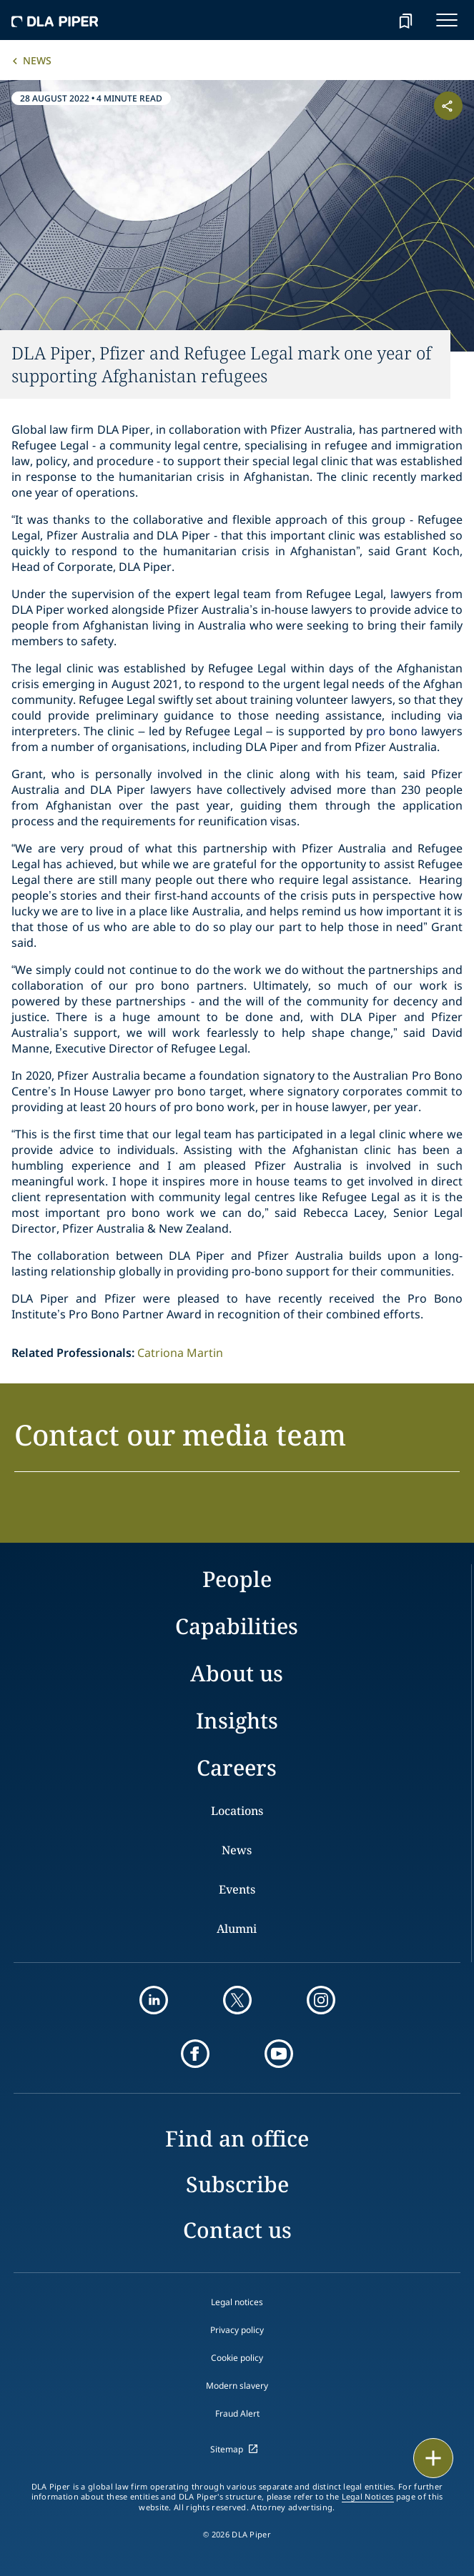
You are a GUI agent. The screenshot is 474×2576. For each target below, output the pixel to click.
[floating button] (433, 2458)
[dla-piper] (55, 20)
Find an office (237, 2138)
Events (237, 1889)
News (37, 60)
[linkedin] (153, 2000)
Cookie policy (237, 2358)
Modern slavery (237, 2385)
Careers (237, 1767)
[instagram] (321, 2000)
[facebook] (195, 2053)
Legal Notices (368, 2497)
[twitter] (237, 2000)
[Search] (369, 20)
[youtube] (279, 2053)
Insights (237, 1720)
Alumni (237, 1928)
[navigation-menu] (447, 20)
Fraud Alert (237, 2413)
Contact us (237, 2229)
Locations (237, 1811)
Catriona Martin (180, 1353)
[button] (237, 1443)
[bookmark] (405, 20)
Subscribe (237, 2184)
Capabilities (236, 1626)
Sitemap (226, 2449)
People (237, 1578)
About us (236, 1673)
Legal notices (237, 2302)
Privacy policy (237, 2330)
